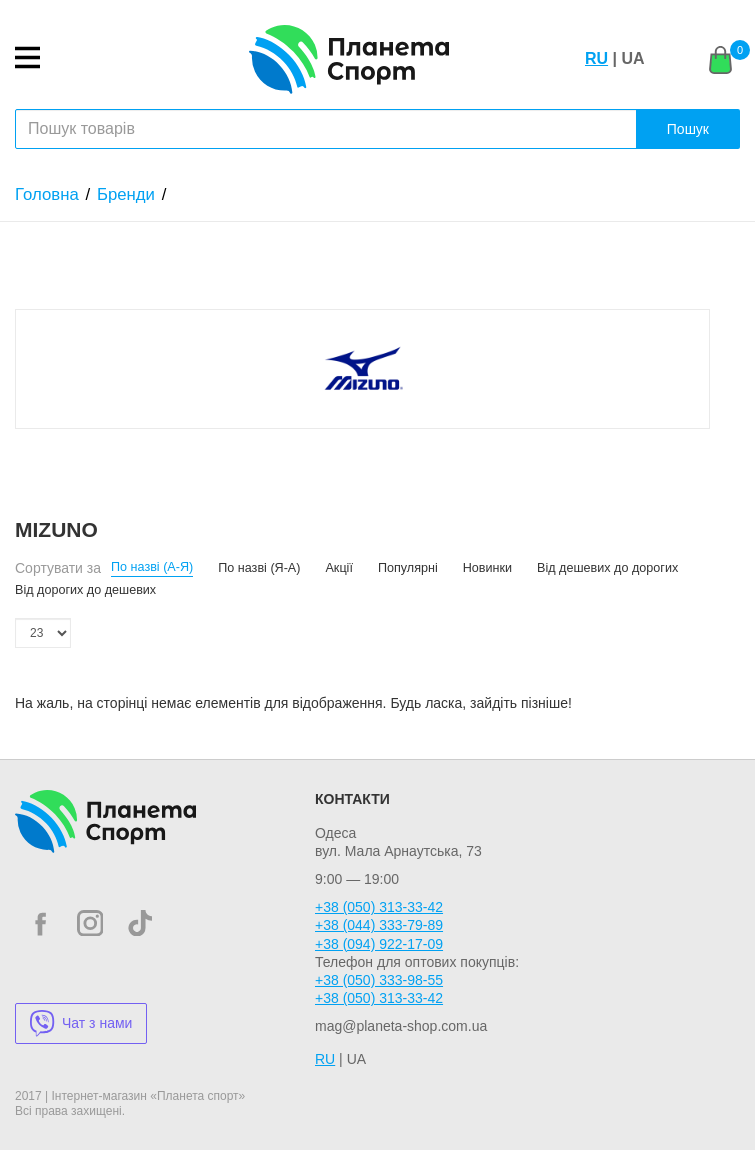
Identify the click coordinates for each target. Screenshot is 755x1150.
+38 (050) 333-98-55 (379, 980)
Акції (338, 568)
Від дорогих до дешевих (85, 590)
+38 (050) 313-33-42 (379, 907)
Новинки (487, 568)
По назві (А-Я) (152, 567)
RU (596, 58)
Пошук (688, 129)
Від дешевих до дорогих (607, 568)
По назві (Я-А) (259, 568)
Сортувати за (58, 568)
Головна (47, 194)
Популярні (408, 568)
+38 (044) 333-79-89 (379, 925)
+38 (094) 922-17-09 (379, 944)
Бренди (126, 194)
